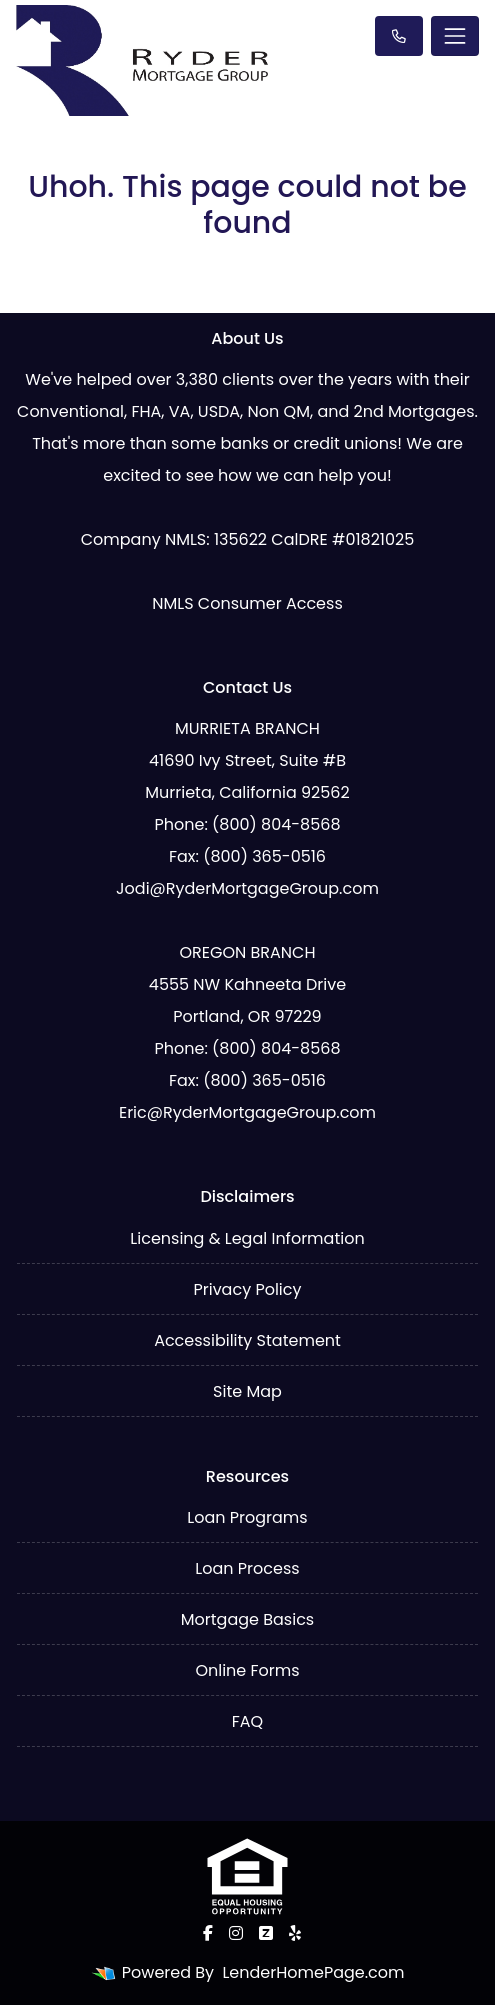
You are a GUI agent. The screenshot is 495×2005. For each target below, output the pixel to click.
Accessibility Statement (247, 1340)
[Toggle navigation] (455, 36)
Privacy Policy (247, 1289)
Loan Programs (247, 1517)
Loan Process (247, 1568)
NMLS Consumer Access (247, 603)
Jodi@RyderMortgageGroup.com (247, 888)
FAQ (247, 1721)
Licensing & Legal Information (247, 1238)
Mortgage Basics (247, 1619)
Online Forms (247, 1670)
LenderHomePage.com (313, 1972)
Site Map (247, 1391)
